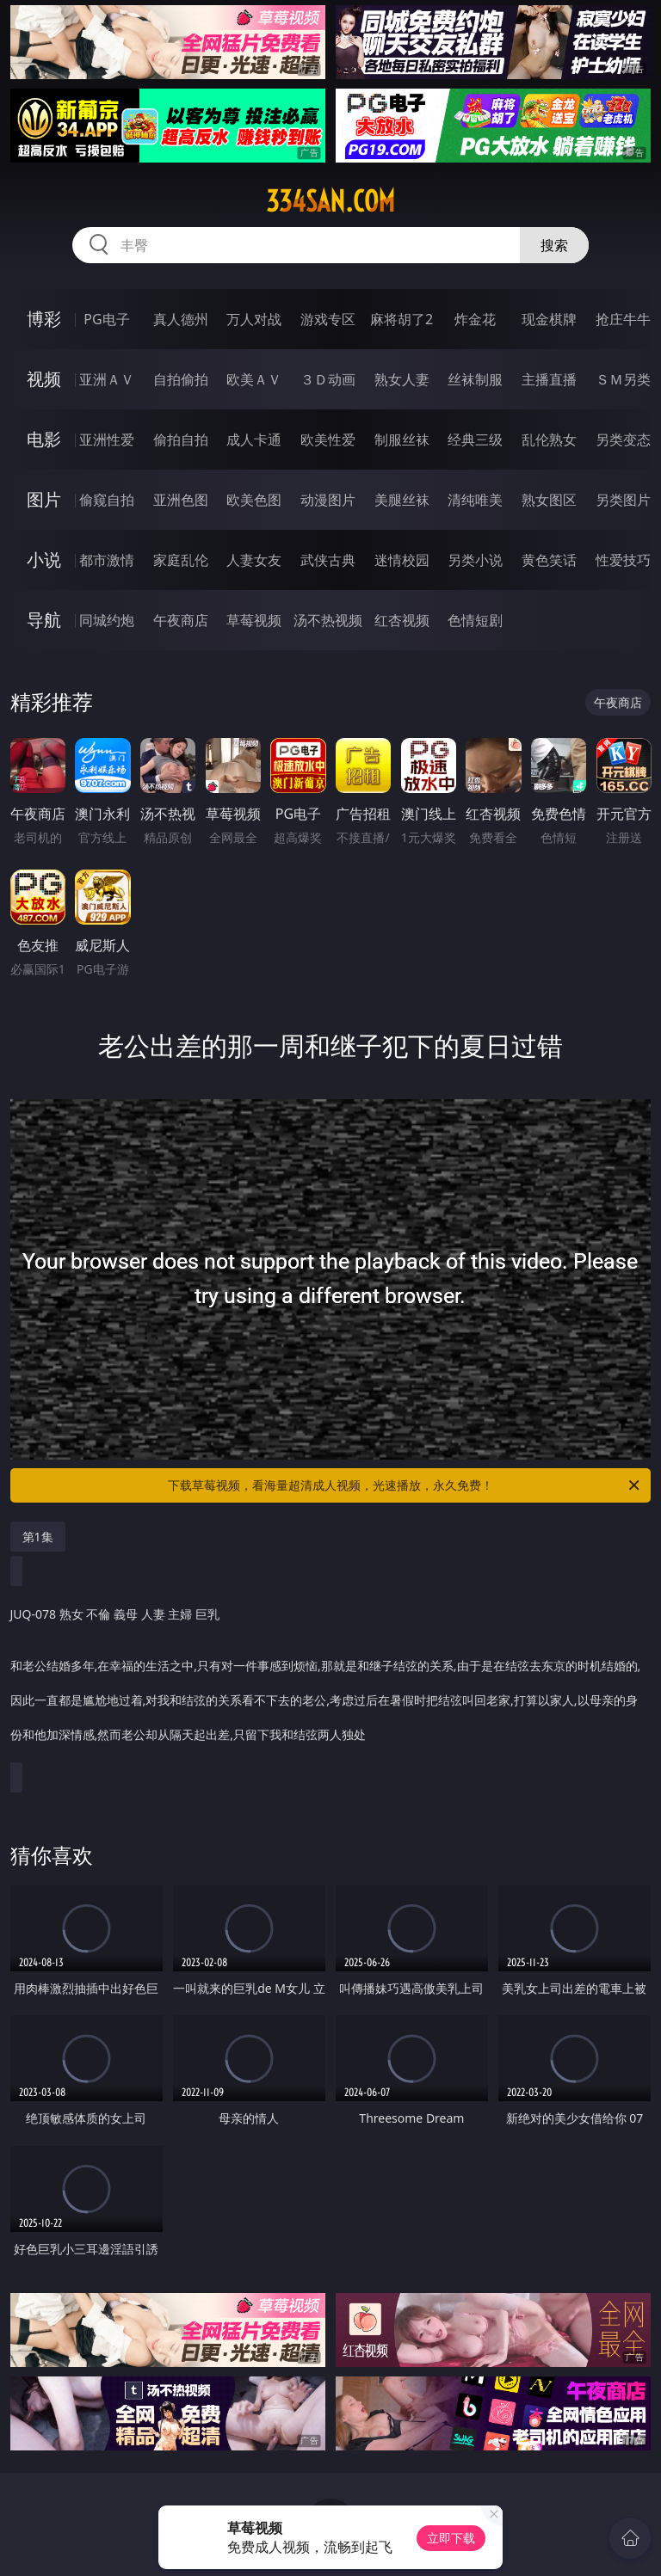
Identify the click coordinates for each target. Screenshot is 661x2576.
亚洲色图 (180, 499)
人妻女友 (253, 559)
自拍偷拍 (180, 379)
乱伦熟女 (549, 439)
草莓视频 (253, 620)
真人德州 (180, 319)
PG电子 (106, 319)
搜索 (554, 245)
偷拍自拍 (180, 439)
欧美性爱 (327, 439)
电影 (44, 439)
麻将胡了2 (401, 319)
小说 (44, 559)
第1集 (37, 1536)
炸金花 (475, 319)
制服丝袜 (401, 439)
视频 (44, 378)
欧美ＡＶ (253, 379)
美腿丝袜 (401, 499)
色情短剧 (475, 620)
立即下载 (451, 2538)
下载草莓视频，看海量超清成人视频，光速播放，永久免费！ (405, 1485)
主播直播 (549, 379)
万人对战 (253, 319)
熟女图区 (549, 499)
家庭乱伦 (180, 559)
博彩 (44, 318)
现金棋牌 (549, 319)
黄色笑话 (549, 559)
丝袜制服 (475, 379)
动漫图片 (327, 499)
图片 (44, 499)
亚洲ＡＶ (106, 379)
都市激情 (106, 559)
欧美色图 (253, 499)
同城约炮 (106, 620)
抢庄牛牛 (623, 319)
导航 (44, 619)
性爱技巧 (623, 559)
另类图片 (623, 499)
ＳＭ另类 (623, 379)
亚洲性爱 (106, 439)
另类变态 (623, 439)
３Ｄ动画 (327, 379)
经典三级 (475, 439)
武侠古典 (327, 559)
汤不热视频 (327, 620)
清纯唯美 (475, 499)
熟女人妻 (401, 379)
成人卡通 (253, 439)
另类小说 (475, 559)
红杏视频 (401, 620)
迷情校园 (401, 559)
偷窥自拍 (106, 499)
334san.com (330, 201)
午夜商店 (180, 620)
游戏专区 (327, 319)
